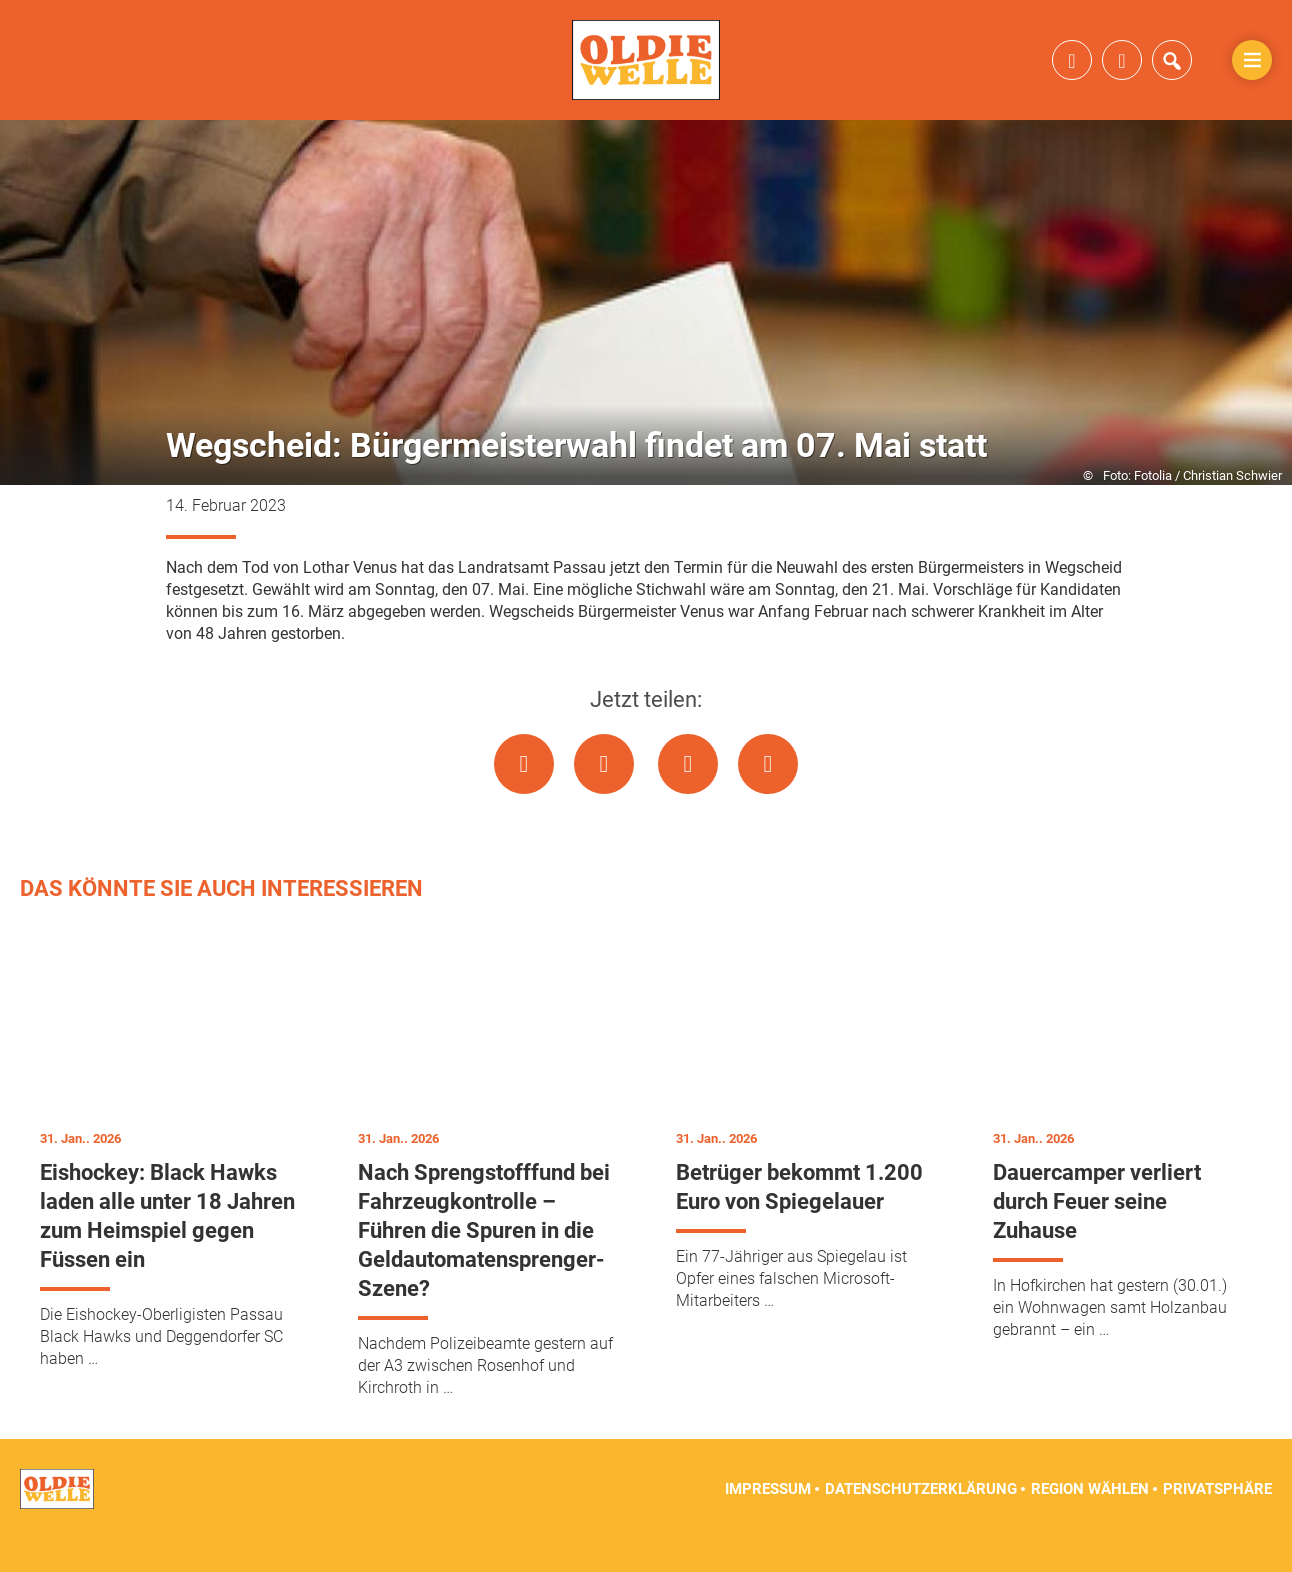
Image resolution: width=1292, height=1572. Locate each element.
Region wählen (1090, 1522)
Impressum (768, 1522)
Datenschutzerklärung (921, 1522)
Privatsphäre (1217, 1522)
